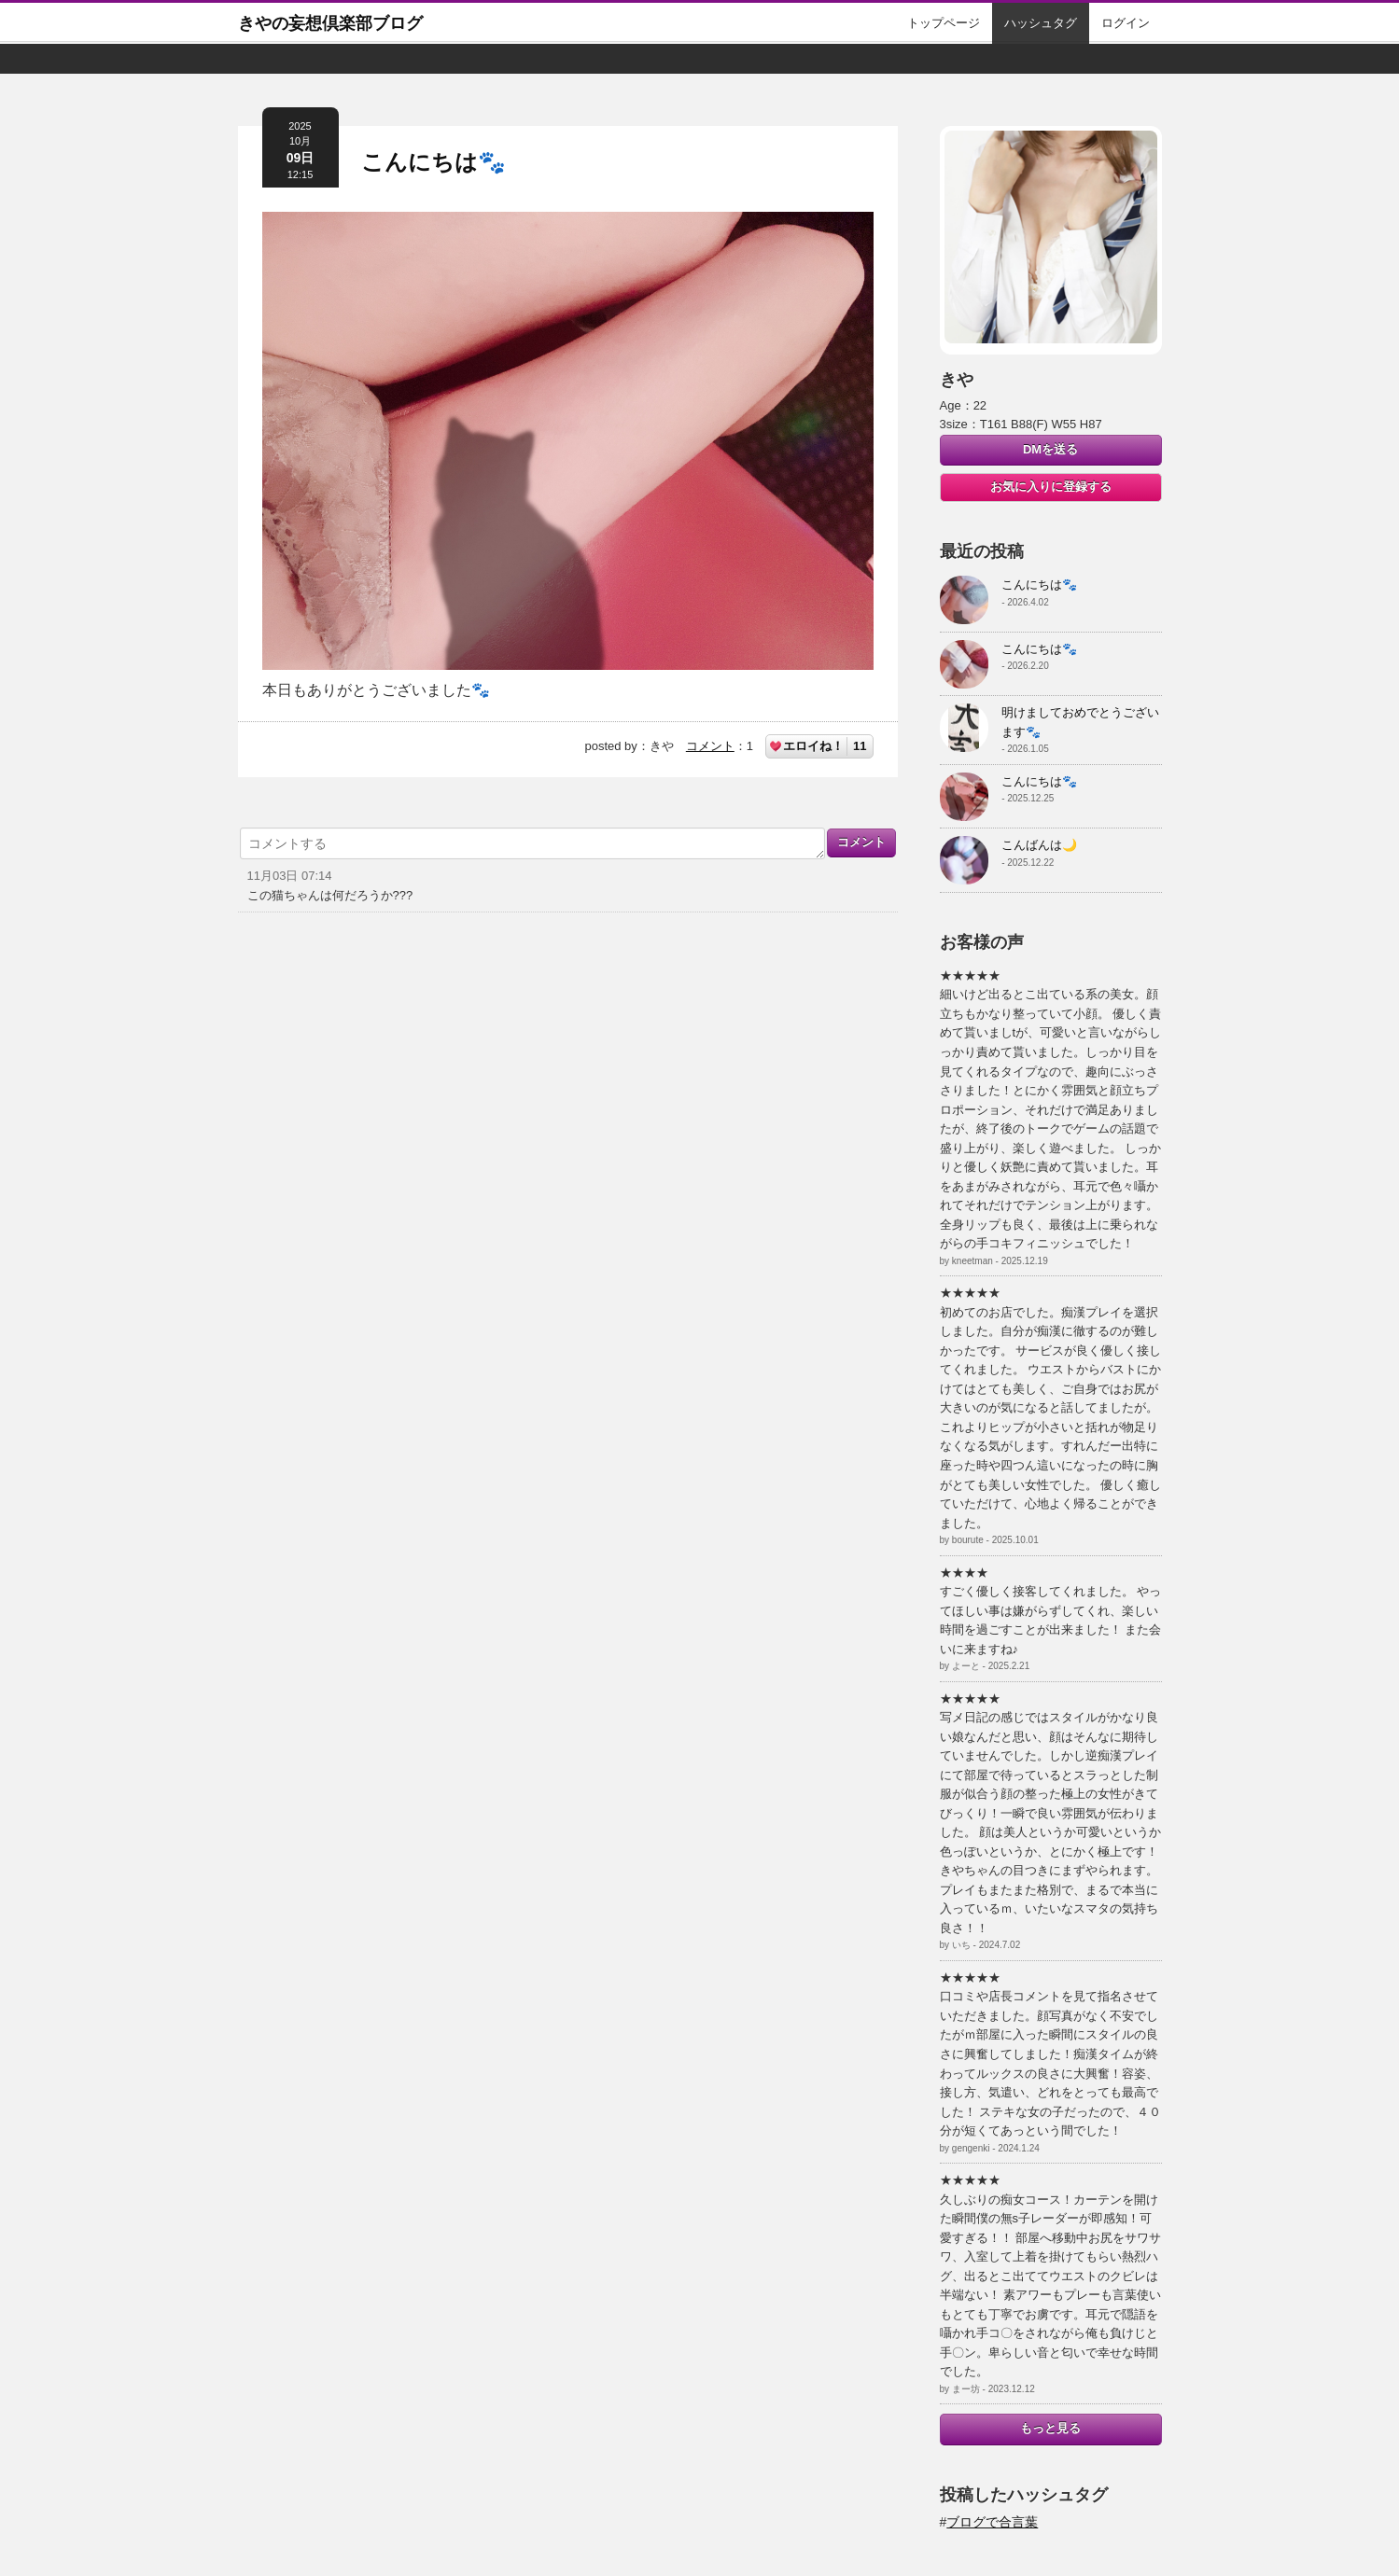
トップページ (943, 23)
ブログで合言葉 (992, 2521)
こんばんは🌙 (1039, 845)
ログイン (1125, 23)
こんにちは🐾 (433, 161)
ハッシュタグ (1040, 23)
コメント (710, 746)
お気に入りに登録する (1051, 487)
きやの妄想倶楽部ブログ (330, 23)
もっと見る (1050, 2428)
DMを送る (1050, 449)
